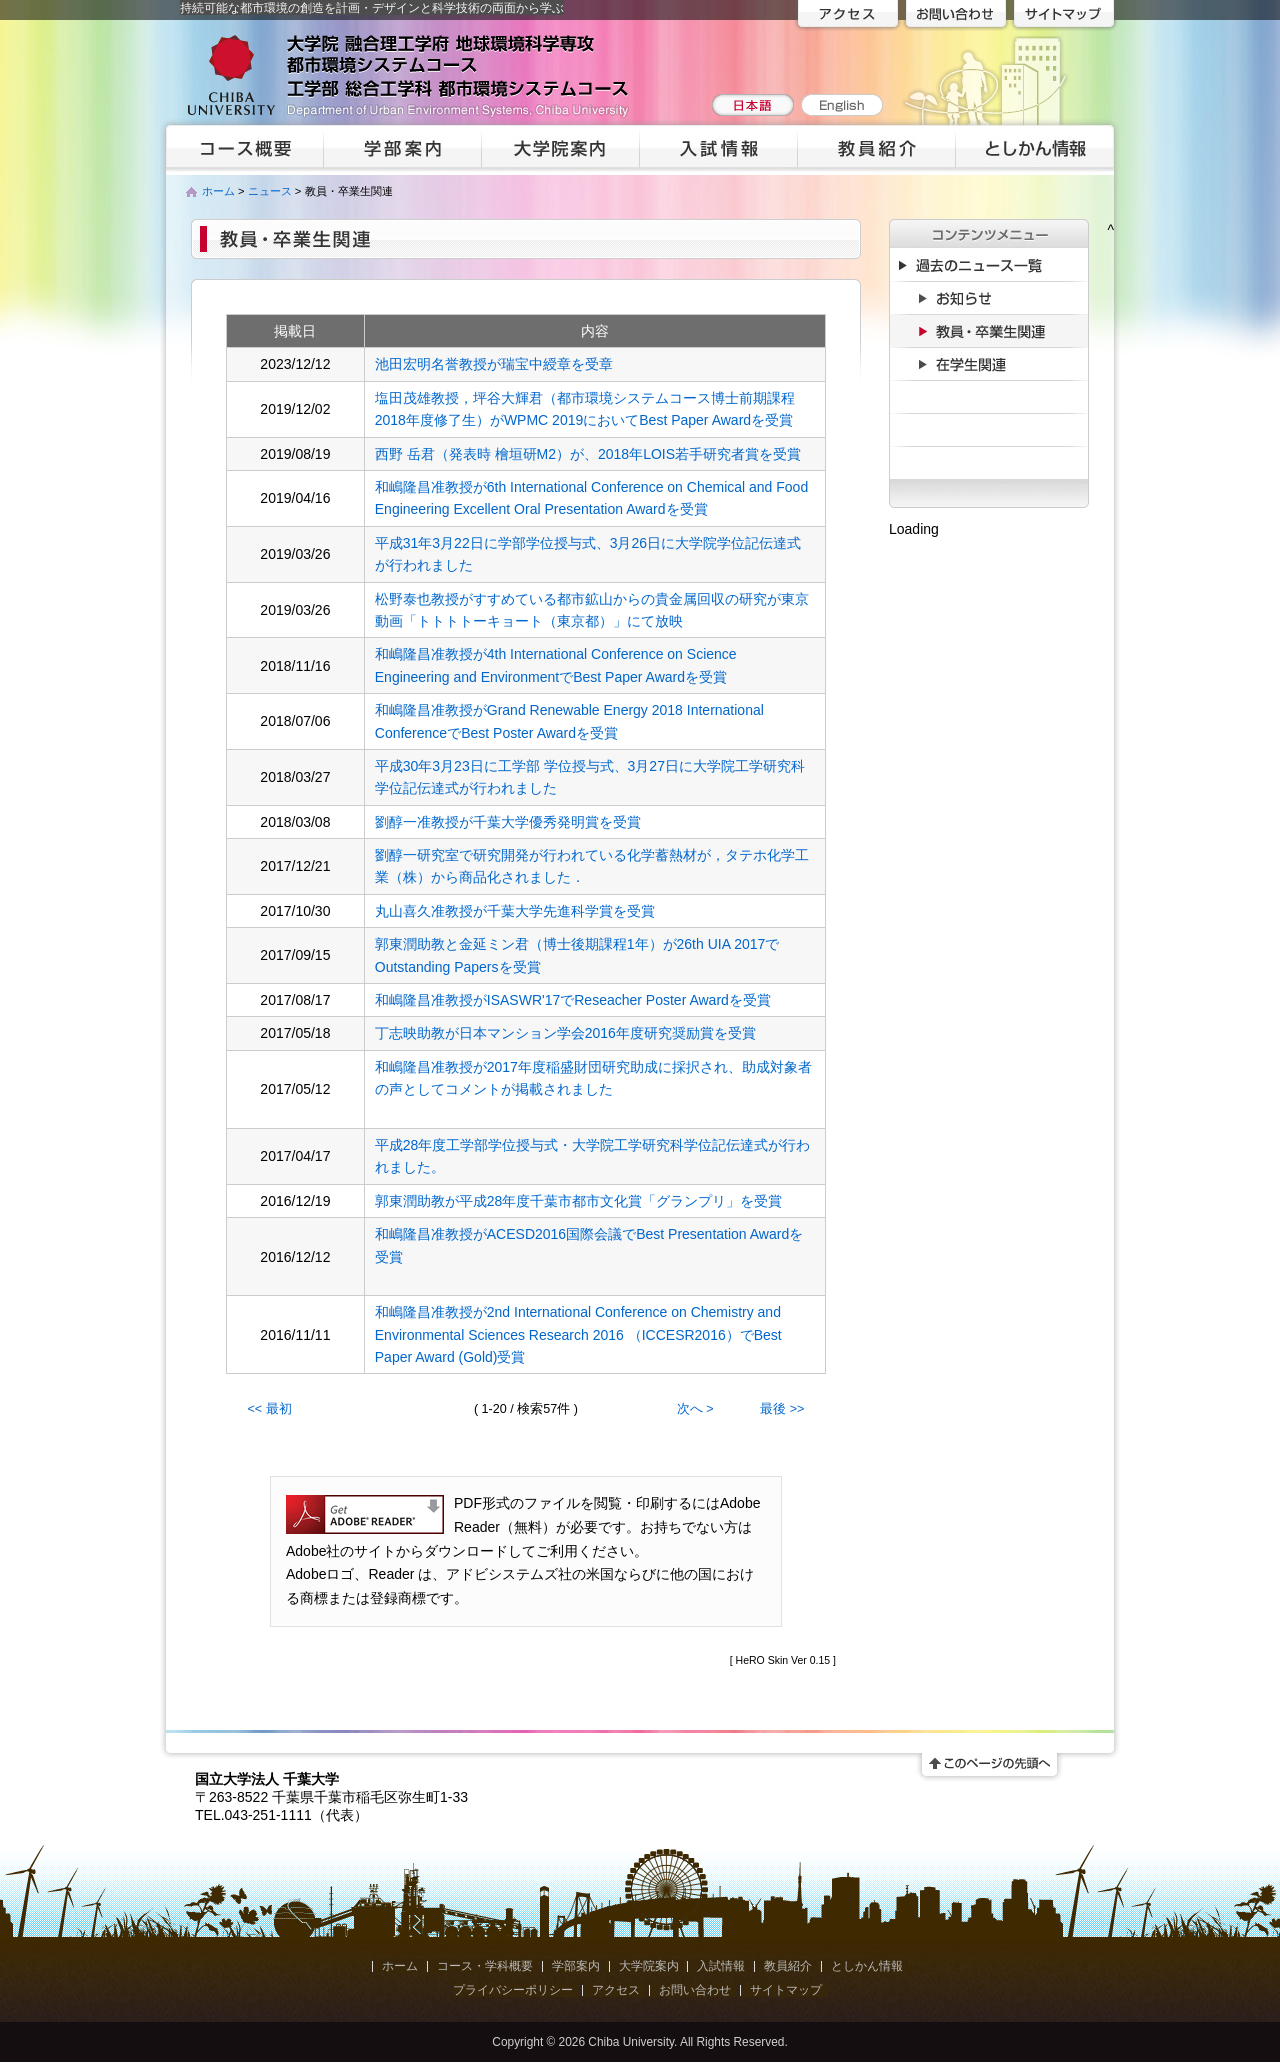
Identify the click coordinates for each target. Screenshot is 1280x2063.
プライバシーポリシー (513, 1990)
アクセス (616, 1990)
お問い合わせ (695, 1990)
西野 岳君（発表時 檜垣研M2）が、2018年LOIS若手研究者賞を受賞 (588, 454)
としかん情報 (867, 1966)
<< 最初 (270, 1409)
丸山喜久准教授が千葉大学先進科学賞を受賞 (515, 911)
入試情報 (721, 1966)
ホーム (218, 191)
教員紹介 (788, 1966)
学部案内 (576, 1966)
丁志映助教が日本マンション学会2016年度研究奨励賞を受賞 (565, 1033)
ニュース (270, 191)
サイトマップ (786, 1990)
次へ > (695, 1409)
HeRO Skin (762, 1660)
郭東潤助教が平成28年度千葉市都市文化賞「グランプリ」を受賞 (579, 1201)
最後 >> (782, 1409)
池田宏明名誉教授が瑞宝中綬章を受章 (494, 364)
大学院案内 (649, 1966)
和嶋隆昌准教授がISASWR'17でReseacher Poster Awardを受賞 (573, 1000)
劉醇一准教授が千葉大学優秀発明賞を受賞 (508, 822)
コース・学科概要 (485, 1966)
